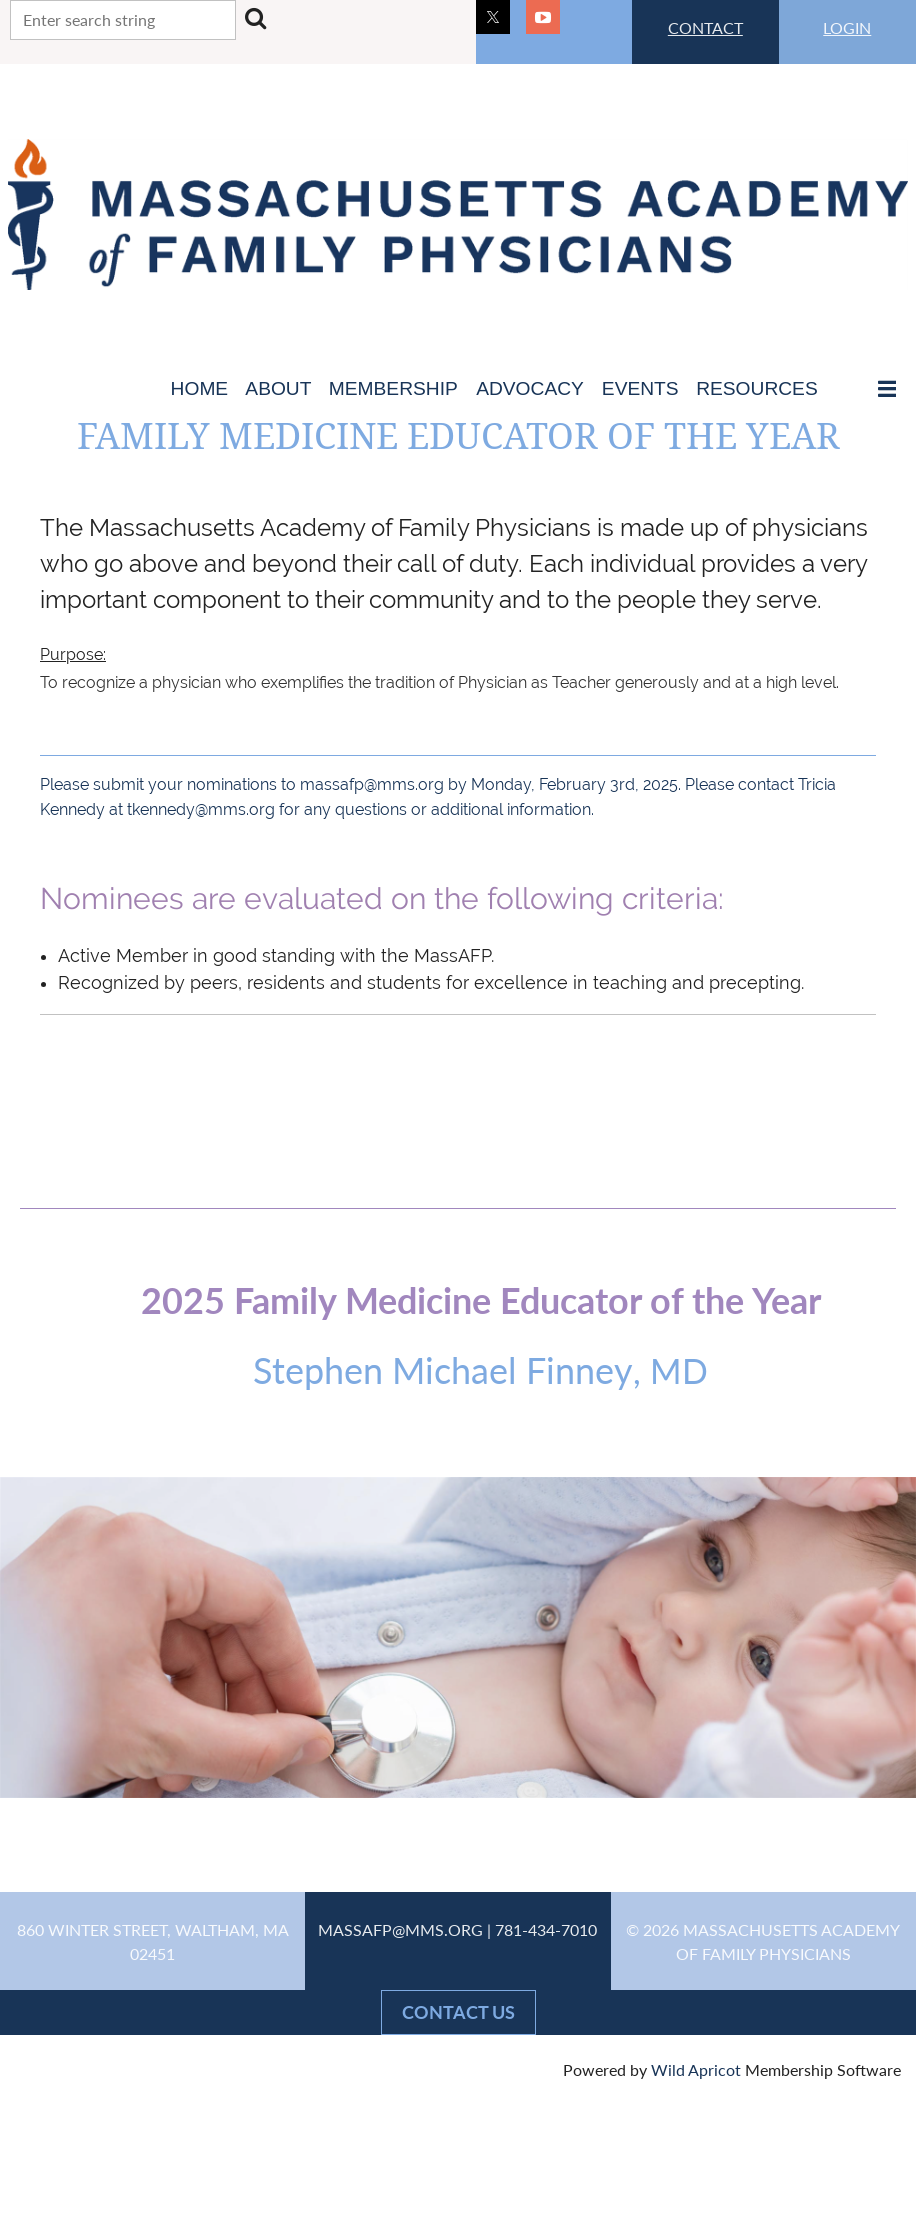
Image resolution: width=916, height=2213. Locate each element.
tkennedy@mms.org (201, 809)
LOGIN (847, 27)
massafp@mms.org (372, 784)
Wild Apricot (696, 2069)
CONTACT (705, 27)
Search (255, 18)
